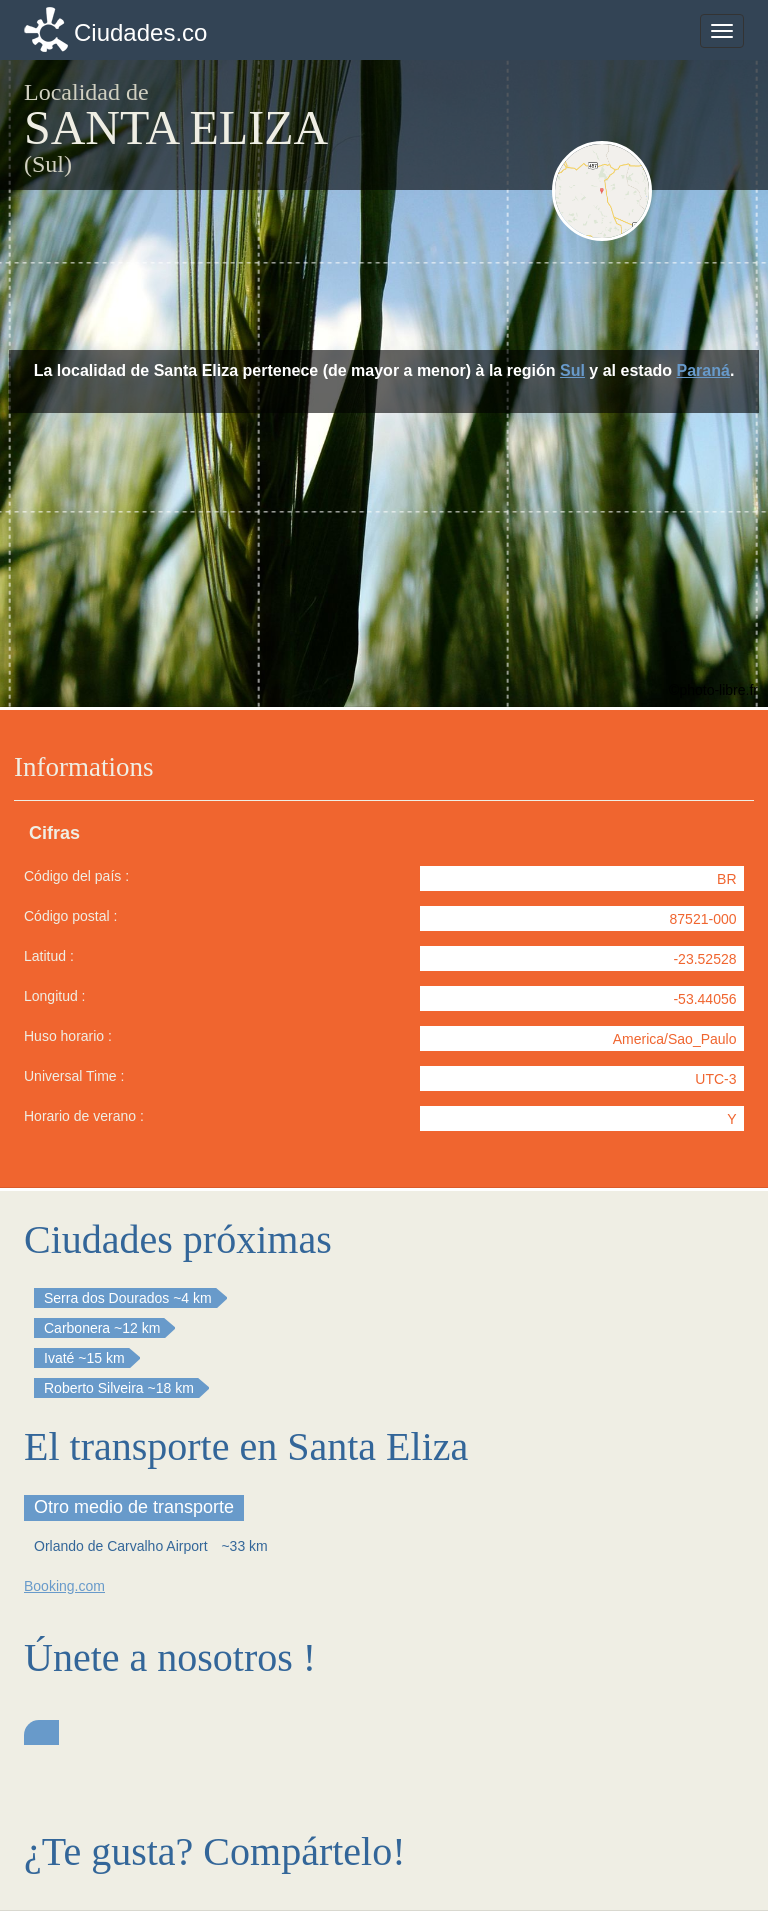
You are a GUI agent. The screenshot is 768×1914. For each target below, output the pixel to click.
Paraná (703, 370)
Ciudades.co (140, 32)
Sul (572, 370)
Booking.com (64, 1586)
